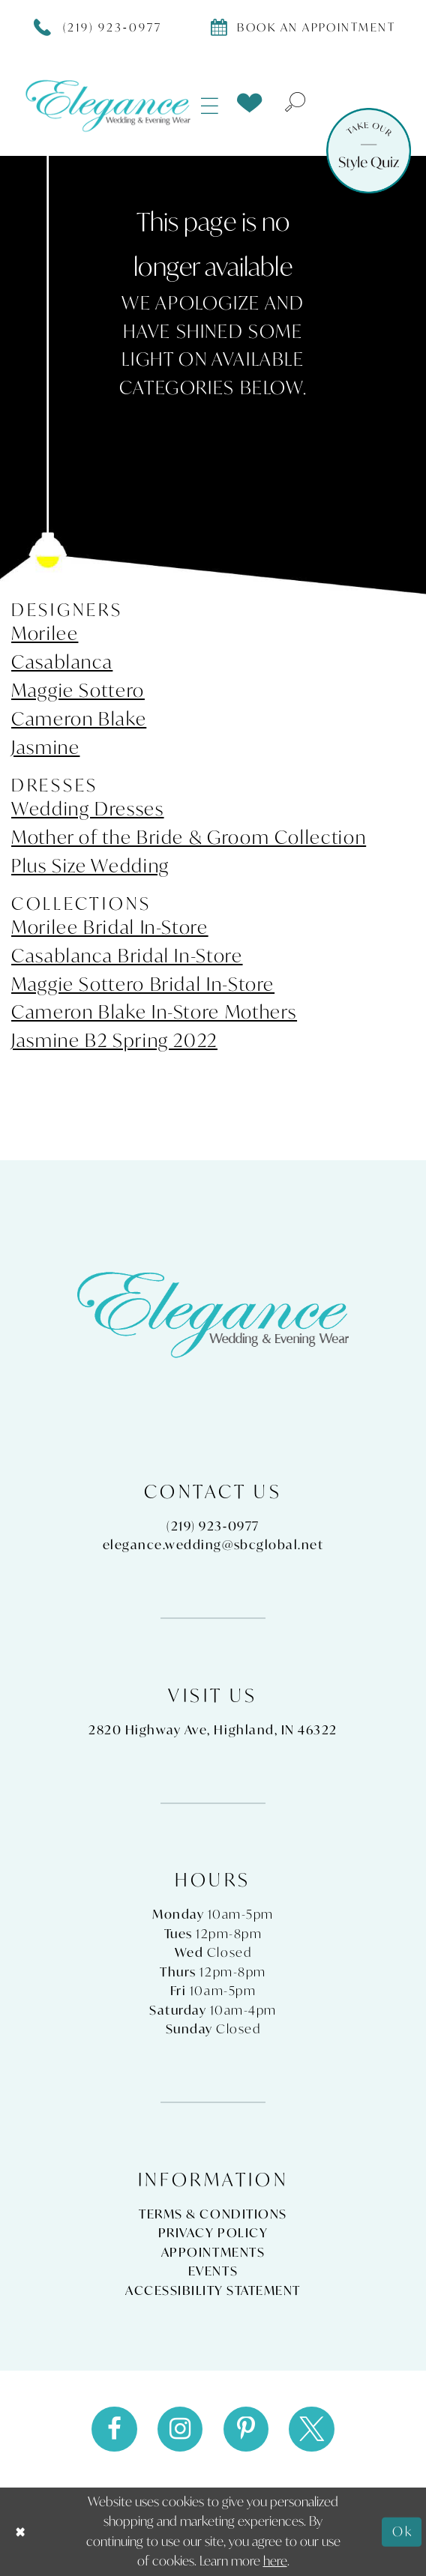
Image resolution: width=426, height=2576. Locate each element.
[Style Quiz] (369, 150)
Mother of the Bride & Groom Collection (188, 837)
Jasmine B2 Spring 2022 (114, 1040)
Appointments (213, 2252)
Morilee (44, 633)
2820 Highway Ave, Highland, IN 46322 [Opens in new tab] (213, 1730)
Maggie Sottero (78, 690)
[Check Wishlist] (249, 103)
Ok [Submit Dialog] (402, 2531)
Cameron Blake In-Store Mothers (154, 1012)
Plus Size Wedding (90, 866)
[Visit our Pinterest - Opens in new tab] (246, 2429)
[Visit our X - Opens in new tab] (311, 2429)
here (275, 2560)
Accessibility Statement (213, 2290)
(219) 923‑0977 (213, 1526)
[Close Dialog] (20, 2531)
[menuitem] (210, 105)
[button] (210, 105)
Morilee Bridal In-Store (109, 927)
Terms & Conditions (212, 2214)
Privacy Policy (213, 2232)
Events (213, 2271)
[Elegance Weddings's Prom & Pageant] (108, 106)
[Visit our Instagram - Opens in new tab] (180, 2429)
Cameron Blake (78, 719)
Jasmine (45, 747)
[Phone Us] (98, 26)
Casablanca (61, 662)
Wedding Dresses (87, 809)
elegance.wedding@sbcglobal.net (213, 1544)
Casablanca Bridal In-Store (127, 956)
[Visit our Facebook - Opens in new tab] (114, 2429)
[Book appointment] (302, 26)
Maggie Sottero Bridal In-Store (142, 984)
